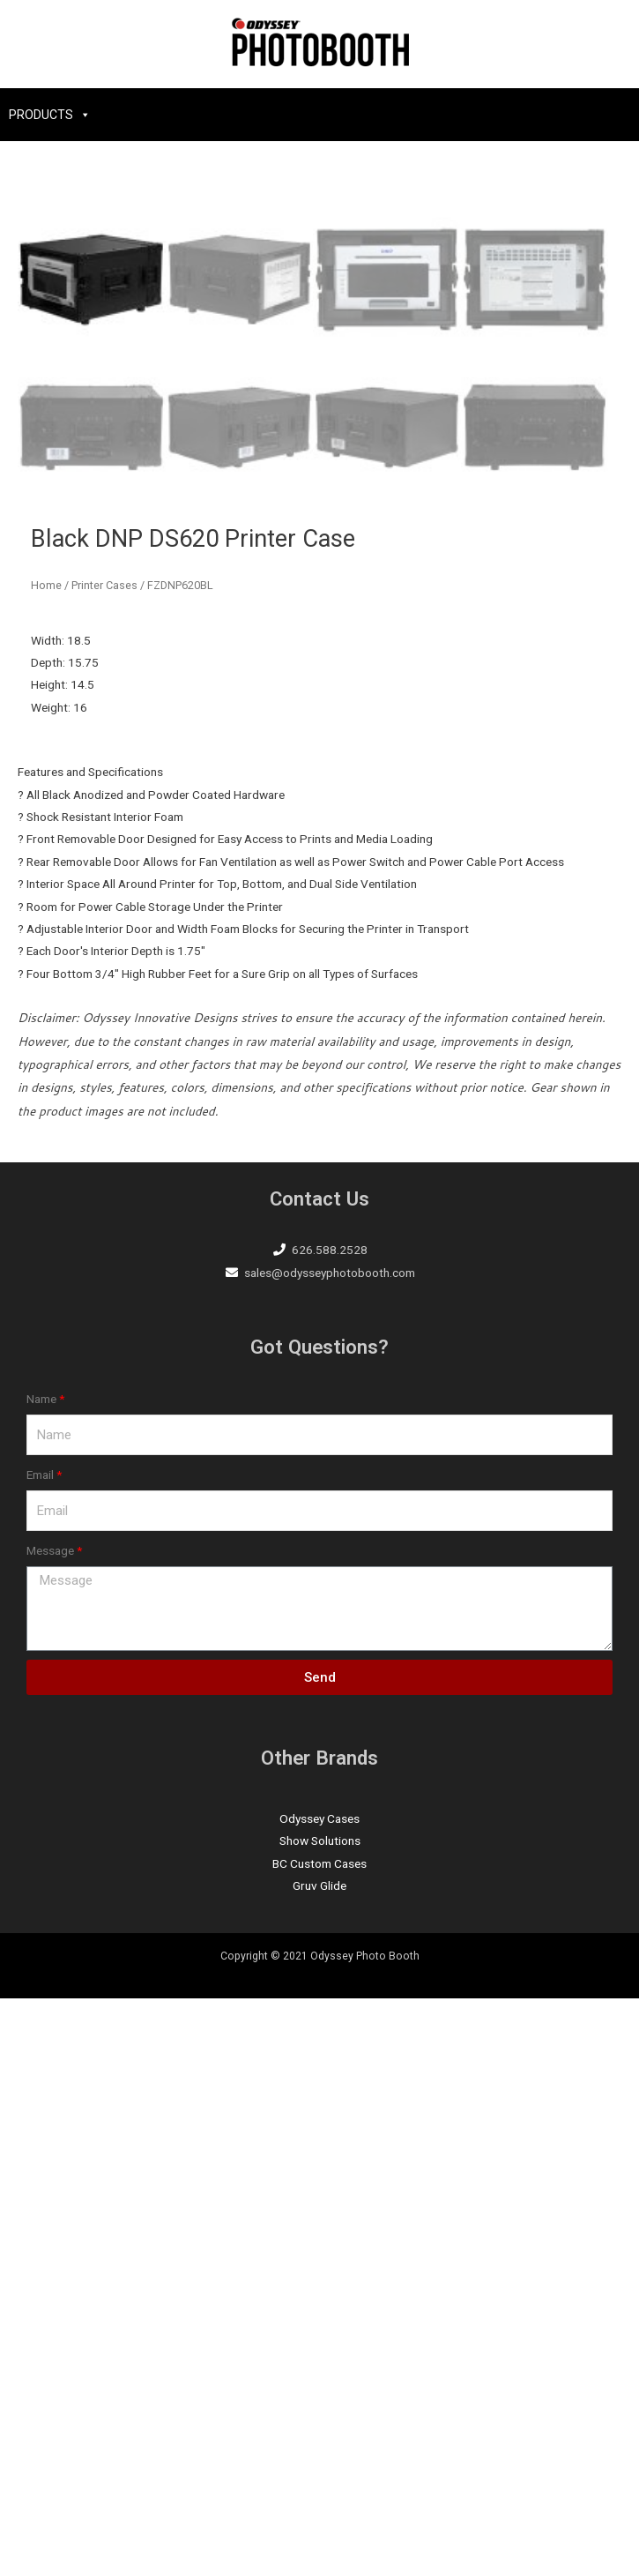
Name (41, 1976)
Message (50, 2128)
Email (40, 2052)
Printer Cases (104, 1162)
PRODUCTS (41, 115)
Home (46, 1162)
